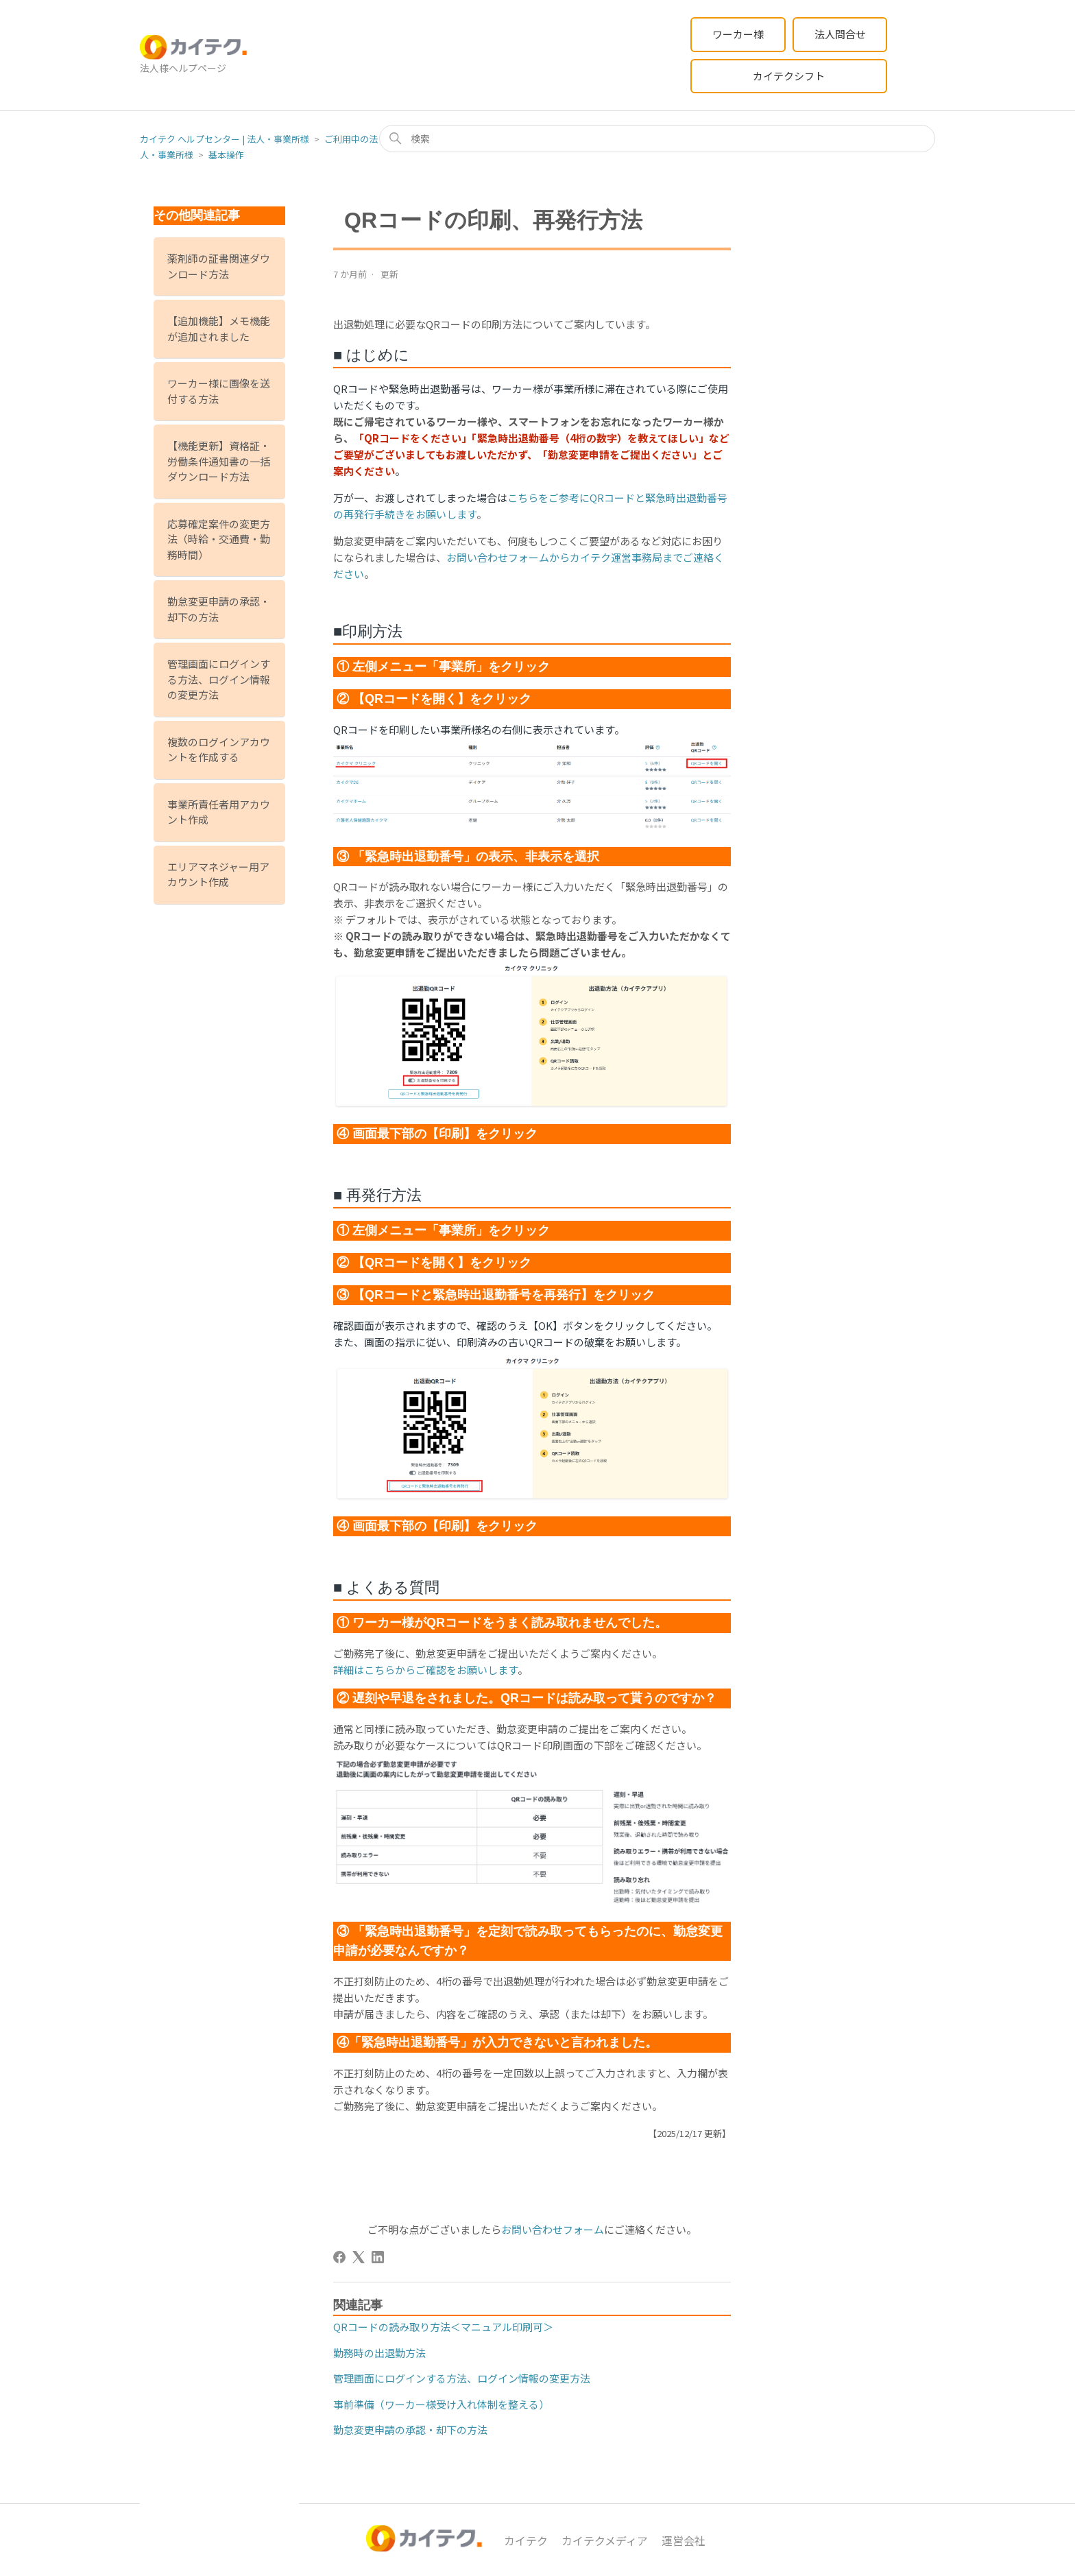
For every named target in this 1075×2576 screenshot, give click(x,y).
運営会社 (683, 2540)
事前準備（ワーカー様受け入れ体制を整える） (441, 2404)
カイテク (526, 2540)
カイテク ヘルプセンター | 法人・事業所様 (224, 138)
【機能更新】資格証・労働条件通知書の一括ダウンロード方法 (218, 461)
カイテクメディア (604, 2540)
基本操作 (226, 154)
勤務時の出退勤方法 (379, 2353)
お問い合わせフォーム (552, 2229)
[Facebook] (339, 2257)
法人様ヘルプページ (183, 68)
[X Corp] (358, 2257)
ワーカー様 (738, 34)
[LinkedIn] (378, 2257)
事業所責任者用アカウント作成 (218, 812)
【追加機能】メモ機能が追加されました (218, 328)
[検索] (657, 138)
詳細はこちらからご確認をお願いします (425, 1669)
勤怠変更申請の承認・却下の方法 (218, 609)
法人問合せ (840, 34)
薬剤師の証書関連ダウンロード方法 (218, 266)
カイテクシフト (789, 76)
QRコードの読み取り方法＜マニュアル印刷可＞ (443, 2326)
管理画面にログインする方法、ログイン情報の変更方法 (218, 679)
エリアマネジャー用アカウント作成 (218, 874)
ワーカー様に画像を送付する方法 (218, 391)
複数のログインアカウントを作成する (218, 750)
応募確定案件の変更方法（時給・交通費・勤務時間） (218, 539)
